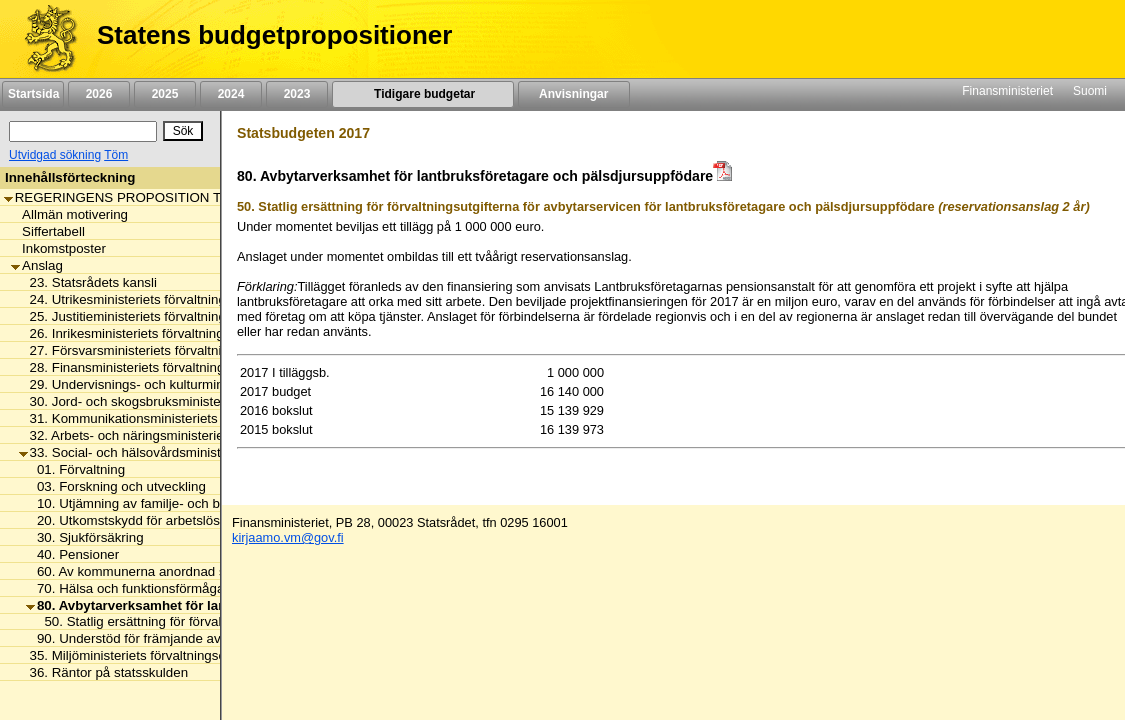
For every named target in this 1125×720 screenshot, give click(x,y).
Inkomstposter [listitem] (58, 248)
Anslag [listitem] (37, 265)
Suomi (1090, 91)
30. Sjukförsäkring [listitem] (85, 537)
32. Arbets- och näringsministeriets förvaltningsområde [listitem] (185, 435)
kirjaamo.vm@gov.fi (288, 537)
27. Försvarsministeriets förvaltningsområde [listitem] (154, 350)
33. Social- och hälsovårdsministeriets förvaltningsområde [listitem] (195, 452)
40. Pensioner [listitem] (72, 554)
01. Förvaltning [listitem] (75, 469)
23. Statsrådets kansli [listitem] (88, 282)
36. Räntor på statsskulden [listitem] (104, 672)
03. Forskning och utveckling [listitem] (116, 486)
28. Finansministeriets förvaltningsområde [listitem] (148, 367)
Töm (116, 155)
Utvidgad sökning (55, 155)
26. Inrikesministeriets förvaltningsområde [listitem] (147, 333)
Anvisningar (574, 94)
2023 (297, 94)
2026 (99, 94)
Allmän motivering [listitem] (69, 214)
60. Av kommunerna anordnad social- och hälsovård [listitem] (185, 571)
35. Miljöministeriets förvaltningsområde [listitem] (141, 655)
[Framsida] (43, 39)
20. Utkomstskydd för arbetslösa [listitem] (126, 520)
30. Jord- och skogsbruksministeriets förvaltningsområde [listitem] (191, 401)
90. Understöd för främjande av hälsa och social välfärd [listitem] (194, 638)
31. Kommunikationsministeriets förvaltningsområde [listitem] (177, 418)
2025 (165, 94)
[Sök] (83, 131)
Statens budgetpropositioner (274, 35)
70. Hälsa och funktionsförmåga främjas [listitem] (149, 588)
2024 (231, 94)
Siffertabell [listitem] (48, 231)
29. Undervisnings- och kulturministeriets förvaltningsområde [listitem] (203, 384)
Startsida (33, 94)
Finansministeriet (1007, 91)
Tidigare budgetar (422, 94)
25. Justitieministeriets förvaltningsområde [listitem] (148, 316)
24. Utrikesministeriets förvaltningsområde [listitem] (148, 299)
